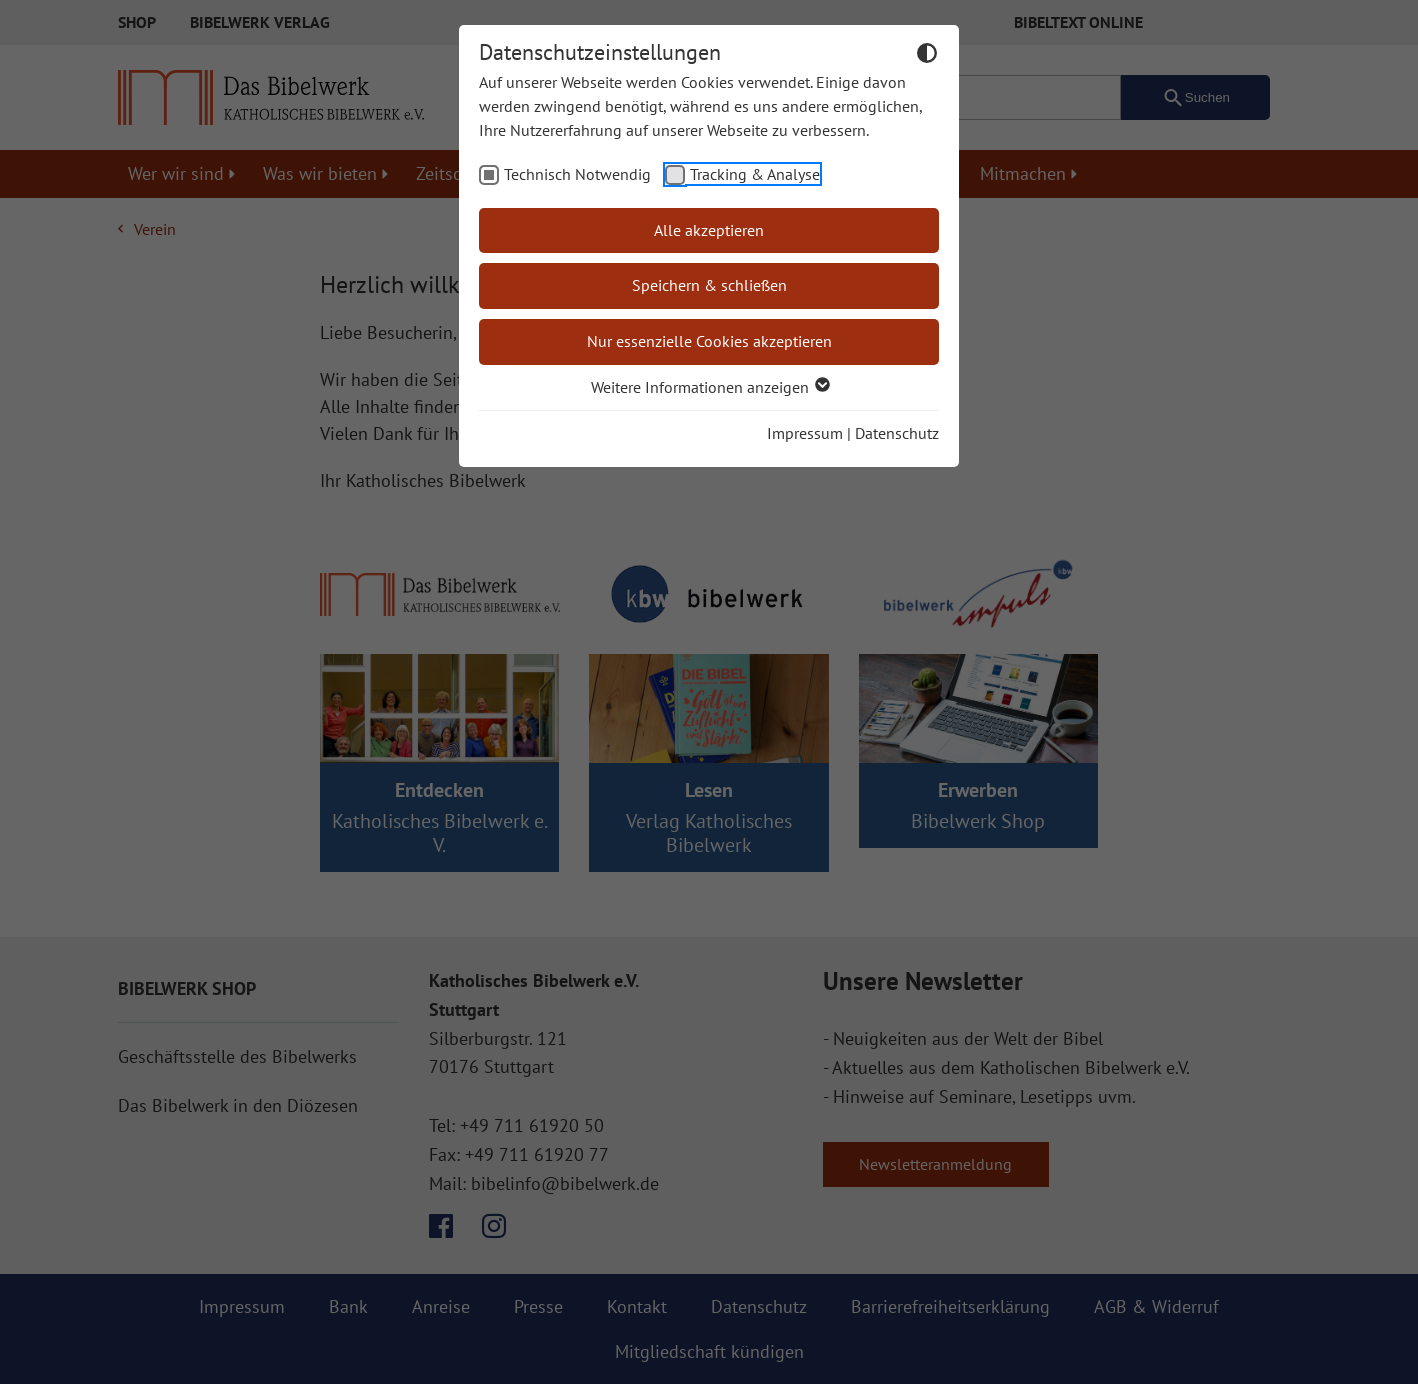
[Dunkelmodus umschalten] (927, 56)
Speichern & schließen (709, 285)
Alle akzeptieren (709, 230)
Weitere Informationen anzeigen (709, 387)
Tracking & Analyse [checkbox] (755, 174)
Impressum (805, 433)
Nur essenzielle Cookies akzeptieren (709, 341)
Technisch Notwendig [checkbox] (577, 174)
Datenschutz (897, 433)
